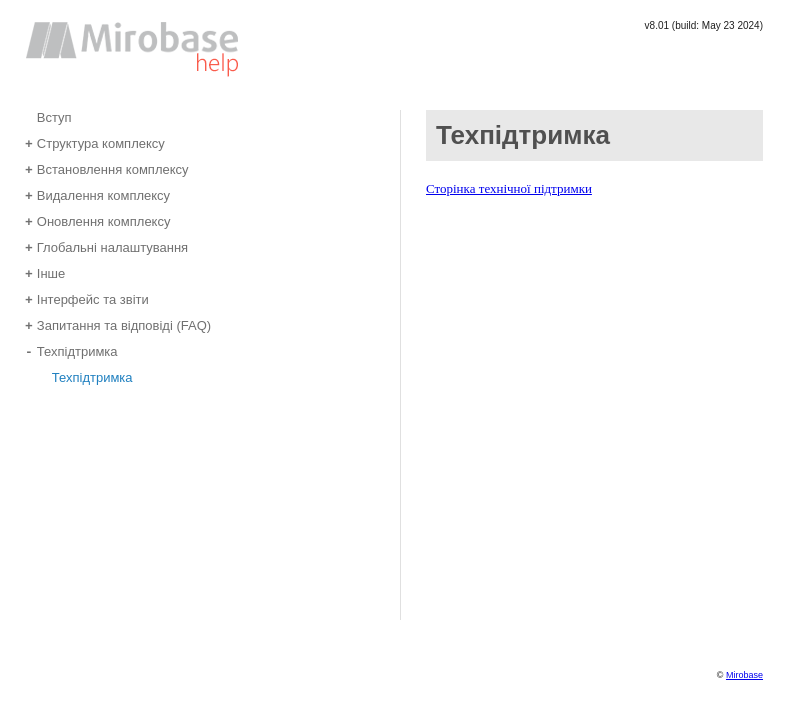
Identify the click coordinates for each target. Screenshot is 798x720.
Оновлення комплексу (97, 220)
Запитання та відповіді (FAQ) (118, 324)
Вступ (48, 116)
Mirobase (744, 675)
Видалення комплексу (97, 194)
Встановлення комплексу (107, 168)
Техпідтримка (71, 350)
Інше (45, 272)
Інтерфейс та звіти (87, 298)
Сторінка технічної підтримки (509, 188)
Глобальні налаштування (106, 246)
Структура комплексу (95, 142)
